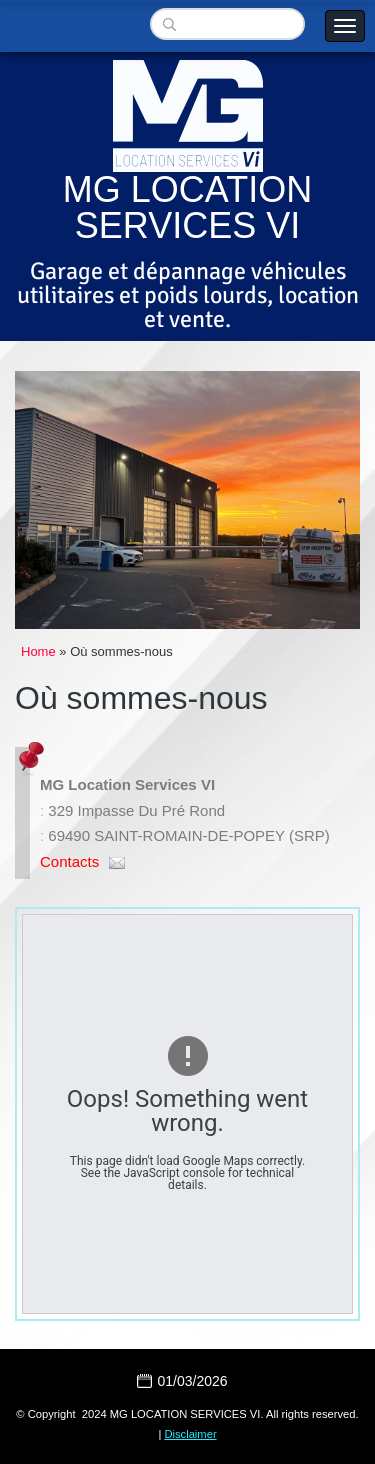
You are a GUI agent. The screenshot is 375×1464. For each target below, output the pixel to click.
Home (38, 651)
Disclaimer (190, 1434)
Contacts (69, 861)
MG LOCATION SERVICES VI (187, 207)
